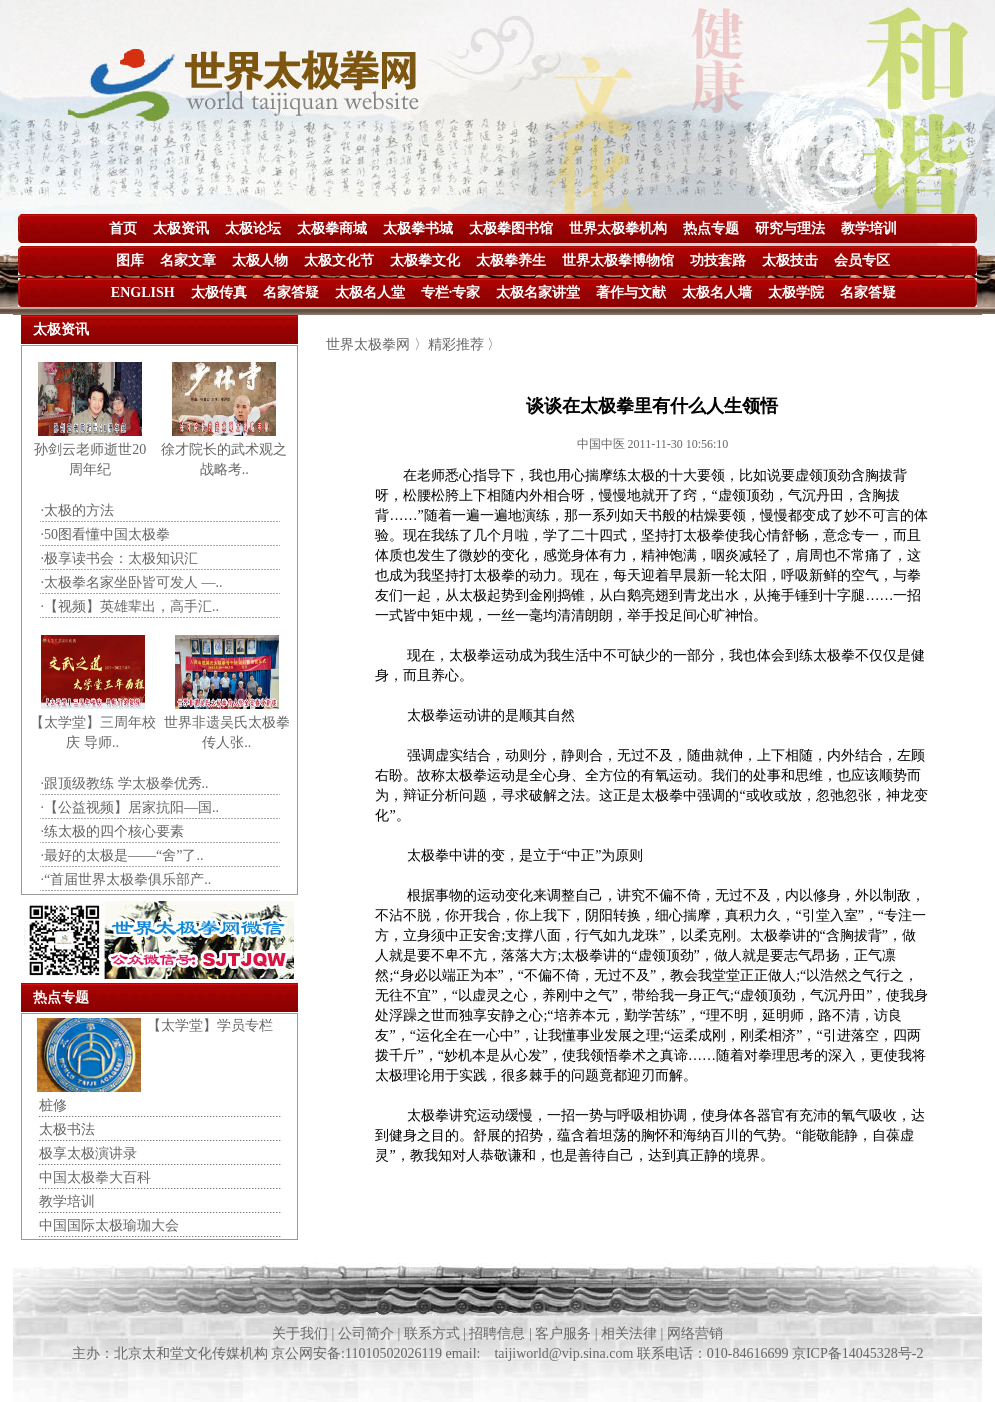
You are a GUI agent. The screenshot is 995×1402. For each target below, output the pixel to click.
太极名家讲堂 (538, 292)
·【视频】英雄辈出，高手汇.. (130, 606)
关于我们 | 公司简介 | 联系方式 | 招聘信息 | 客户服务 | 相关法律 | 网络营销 (497, 1333)
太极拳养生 (511, 260)
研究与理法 (790, 228)
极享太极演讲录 (88, 1153)
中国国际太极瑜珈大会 (109, 1225)
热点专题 (711, 228)
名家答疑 (291, 292)
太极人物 (260, 260)
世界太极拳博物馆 (618, 260)
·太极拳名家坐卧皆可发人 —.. (132, 582)
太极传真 (219, 292)
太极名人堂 (370, 292)
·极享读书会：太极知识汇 (120, 558)
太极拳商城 (332, 228)
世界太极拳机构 (618, 228)
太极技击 (790, 260)
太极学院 (796, 292)
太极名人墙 (717, 292)
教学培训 (869, 228)
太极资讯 (181, 228)
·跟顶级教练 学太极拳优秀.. (125, 783)
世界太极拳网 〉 (377, 344)
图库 (130, 260)
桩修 (53, 1105)
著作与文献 (631, 292)
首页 (123, 228)
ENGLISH (143, 292)
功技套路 (718, 260)
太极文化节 (339, 260)
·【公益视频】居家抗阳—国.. (130, 807)
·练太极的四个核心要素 (113, 831)
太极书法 (67, 1129)
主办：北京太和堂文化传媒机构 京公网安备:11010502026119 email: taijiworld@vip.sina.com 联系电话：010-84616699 (432, 1353)
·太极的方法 (78, 510)
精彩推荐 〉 (465, 344)
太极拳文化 (425, 260)
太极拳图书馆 (511, 228)
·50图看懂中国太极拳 (106, 534)
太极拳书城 (418, 228)
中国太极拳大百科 (95, 1177)
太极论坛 (253, 228)
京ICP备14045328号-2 (857, 1353)
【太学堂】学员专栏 (210, 1025)
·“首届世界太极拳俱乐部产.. (126, 879)
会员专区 (862, 260)
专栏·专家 (451, 292)
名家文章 (188, 260)
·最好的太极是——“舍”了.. (122, 855)
